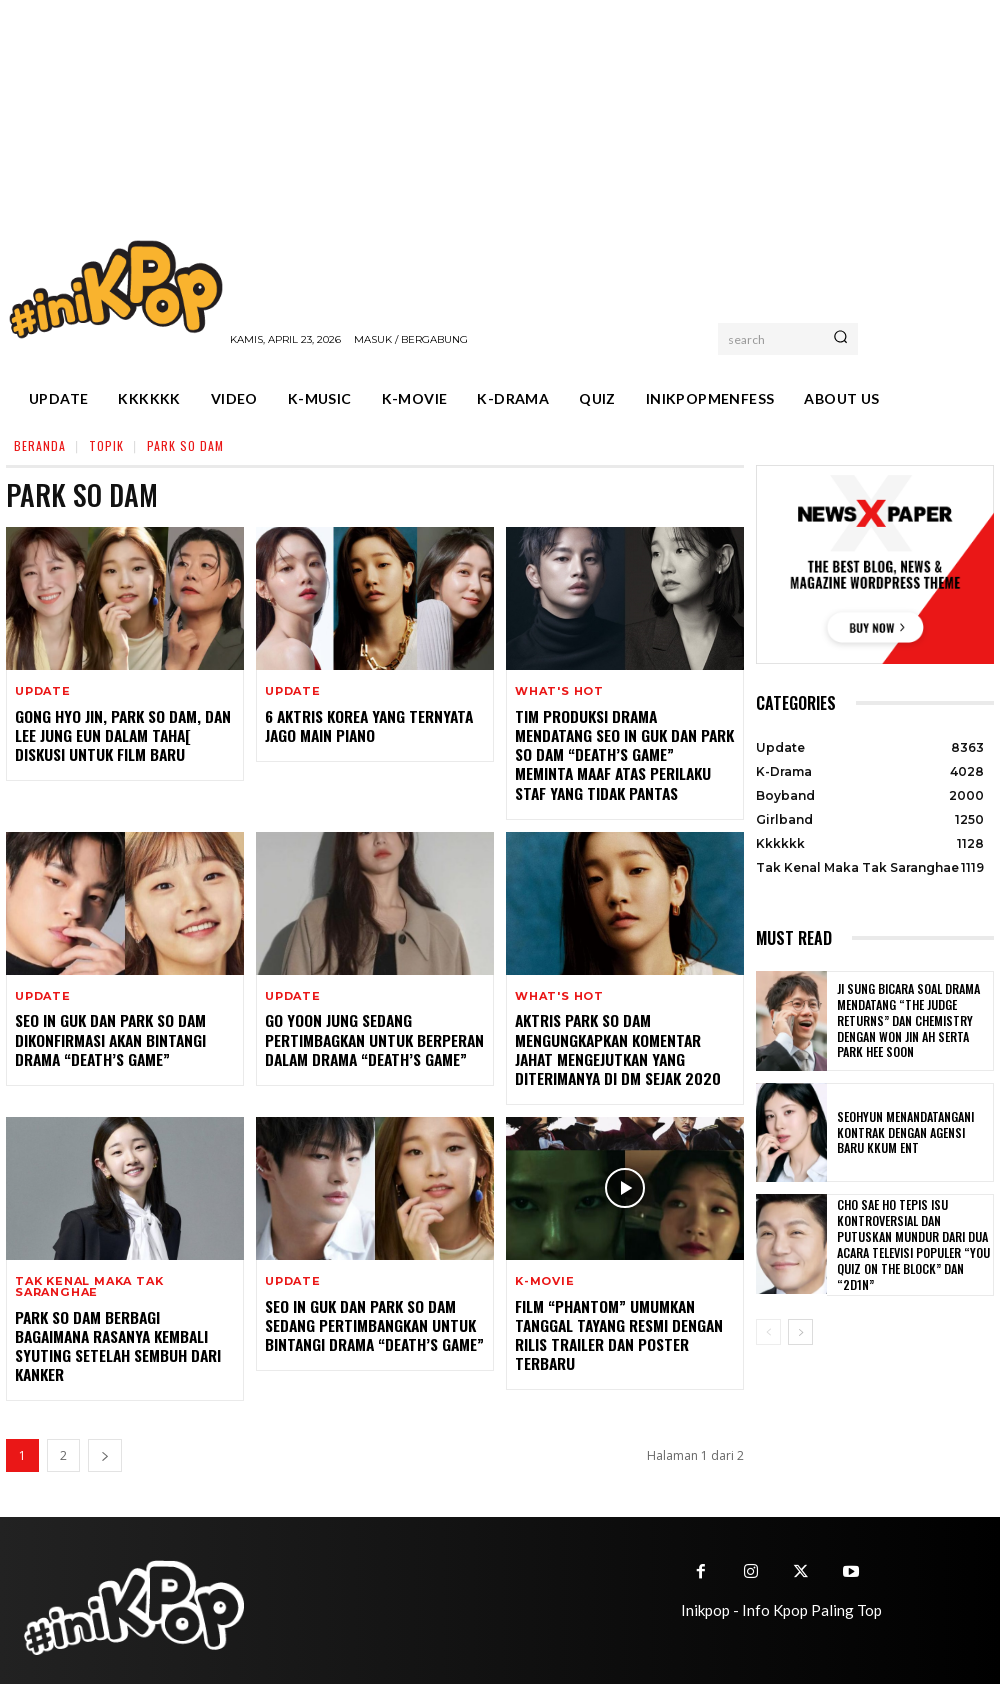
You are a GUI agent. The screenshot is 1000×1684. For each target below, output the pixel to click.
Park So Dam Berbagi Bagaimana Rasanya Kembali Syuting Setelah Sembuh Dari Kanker (121, 1325)
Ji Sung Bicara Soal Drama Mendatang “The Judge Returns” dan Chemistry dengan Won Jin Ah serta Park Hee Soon (911, 1020)
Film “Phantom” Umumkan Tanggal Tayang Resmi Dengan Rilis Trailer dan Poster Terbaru (612, 1324)
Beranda (40, 445)
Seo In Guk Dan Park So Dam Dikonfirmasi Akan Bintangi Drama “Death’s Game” (106, 1033)
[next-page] (105, 1432)
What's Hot (559, 691)
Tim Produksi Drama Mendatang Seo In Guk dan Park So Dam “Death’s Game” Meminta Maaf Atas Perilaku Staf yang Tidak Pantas (620, 752)
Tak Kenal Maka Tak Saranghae (89, 1278)
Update (43, 691)
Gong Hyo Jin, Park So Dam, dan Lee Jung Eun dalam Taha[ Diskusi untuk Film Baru (124, 733)
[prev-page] (768, 1332)
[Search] (840, 339)
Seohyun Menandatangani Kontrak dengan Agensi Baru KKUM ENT (908, 1132)
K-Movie (545, 1272)
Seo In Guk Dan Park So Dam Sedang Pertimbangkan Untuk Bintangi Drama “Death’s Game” (368, 1314)
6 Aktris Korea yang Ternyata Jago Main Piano (364, 724)
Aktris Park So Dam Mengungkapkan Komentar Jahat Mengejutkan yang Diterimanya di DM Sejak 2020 (623, 1043)
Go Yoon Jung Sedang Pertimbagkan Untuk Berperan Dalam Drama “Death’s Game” (368, 1033)
